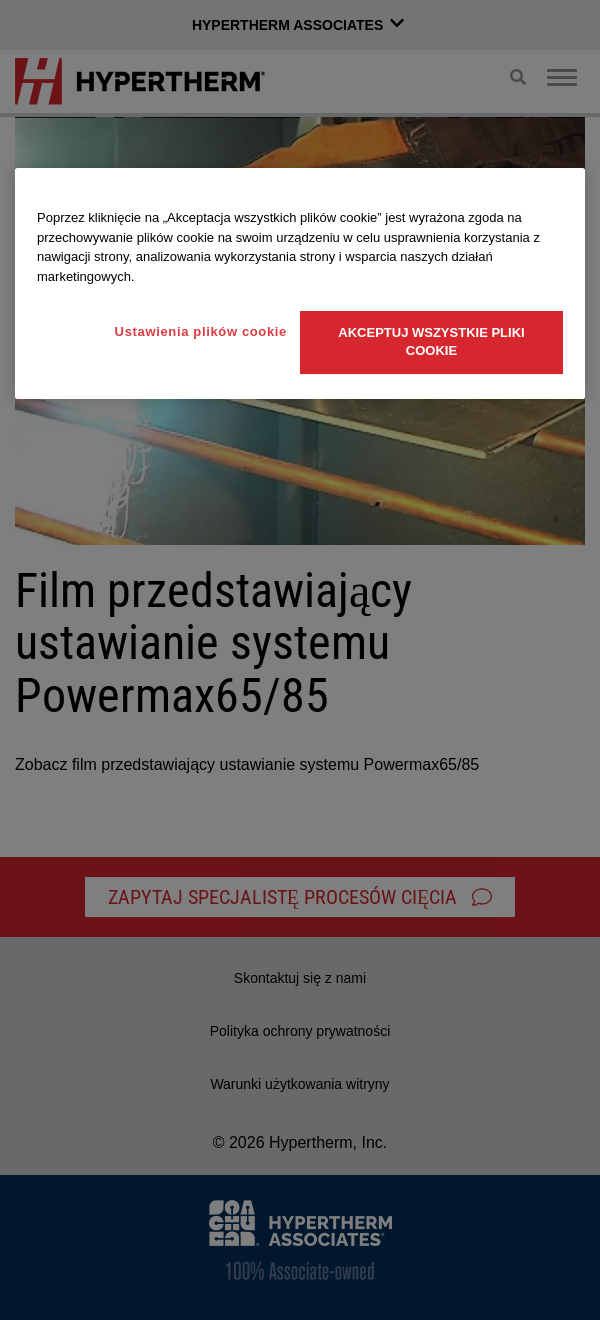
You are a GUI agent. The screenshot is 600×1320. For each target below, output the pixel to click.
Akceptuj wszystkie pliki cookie (431, 341)
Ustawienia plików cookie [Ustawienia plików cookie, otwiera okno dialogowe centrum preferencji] (201, 331)
